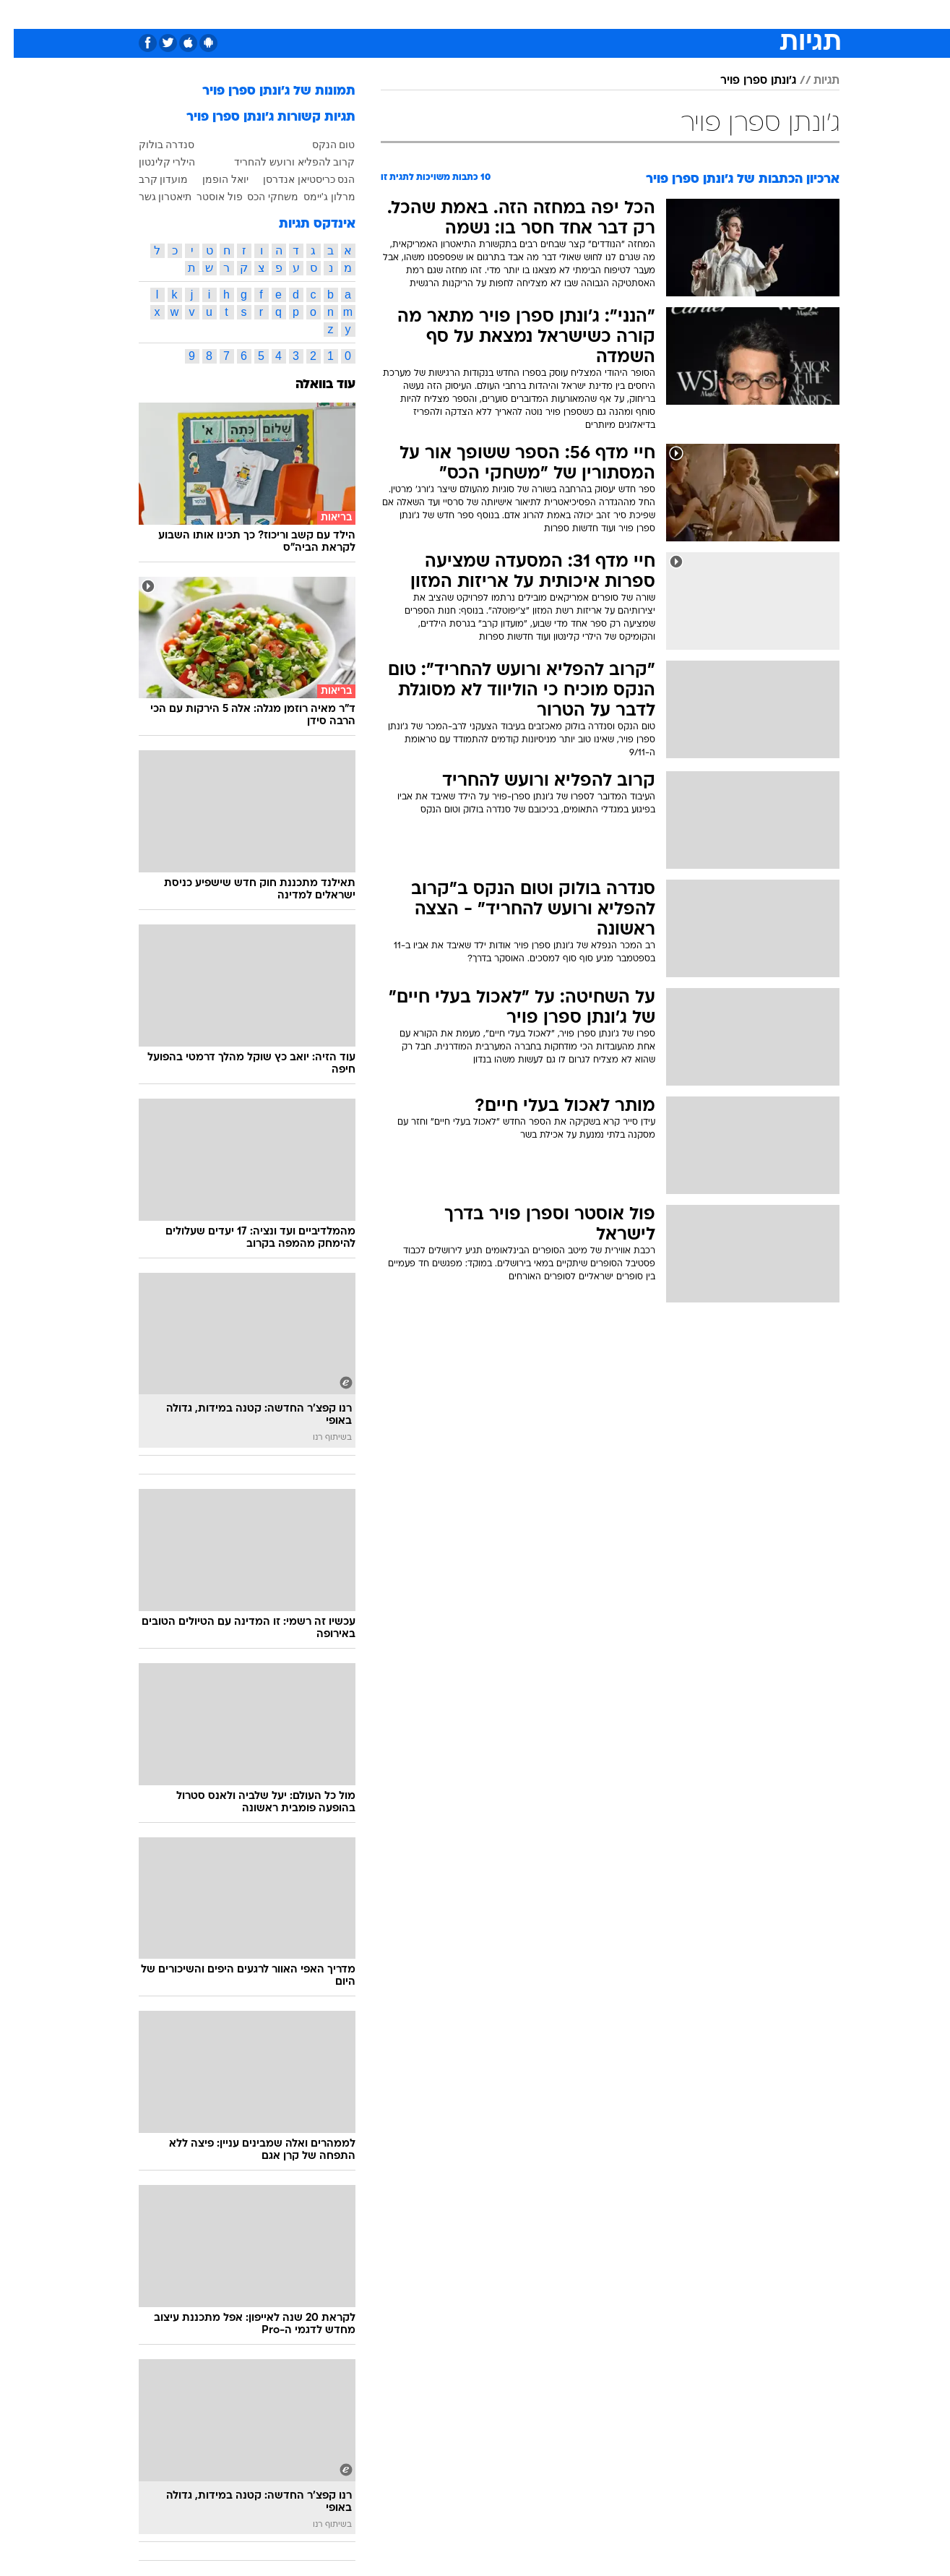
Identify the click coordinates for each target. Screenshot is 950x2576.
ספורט (682, 14)
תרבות (635, 14)
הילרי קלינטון (153, 162)
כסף (549, 14)
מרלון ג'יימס (316, 196)
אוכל (511, 14)
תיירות (417, 14)
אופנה (310, 14)
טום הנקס (320, 144)
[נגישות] (20, 15)
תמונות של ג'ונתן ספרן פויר (265, 91)
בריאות (466, 14)
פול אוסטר (206, 196)
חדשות (731, 14)
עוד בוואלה (312, 385)
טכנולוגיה (363, 14)
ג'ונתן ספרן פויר (744, 81)
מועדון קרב (150, 179)
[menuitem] (722, 14)
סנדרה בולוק (153, 144)
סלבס (590, 14)
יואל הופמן (212, 179)
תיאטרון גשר (151, 196)
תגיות (813, 81)
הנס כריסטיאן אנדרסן (295, 179)
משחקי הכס (259, 196)
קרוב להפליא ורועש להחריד (281, 162)
